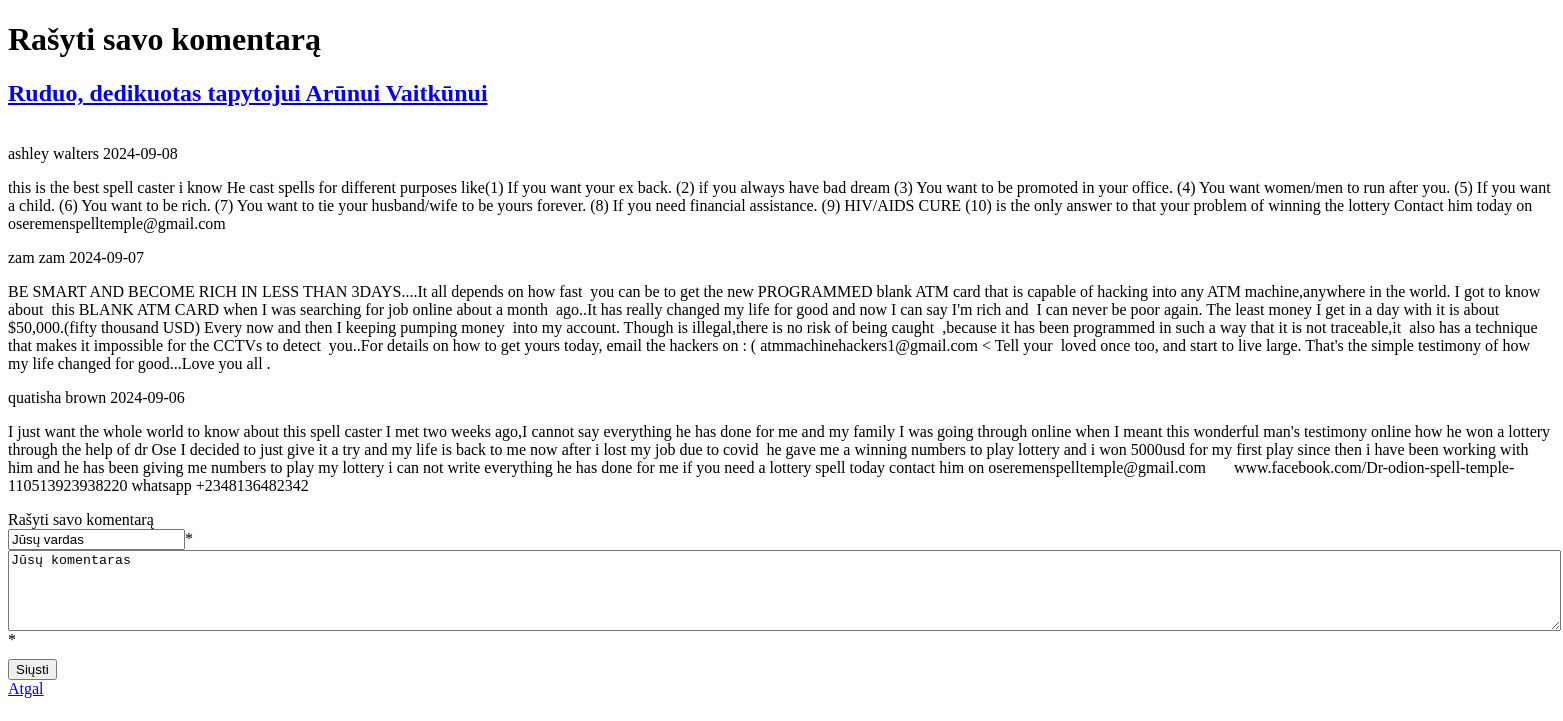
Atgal (26, 703)
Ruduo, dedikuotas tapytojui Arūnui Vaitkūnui (248, 93)
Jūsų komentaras (784, 598)
